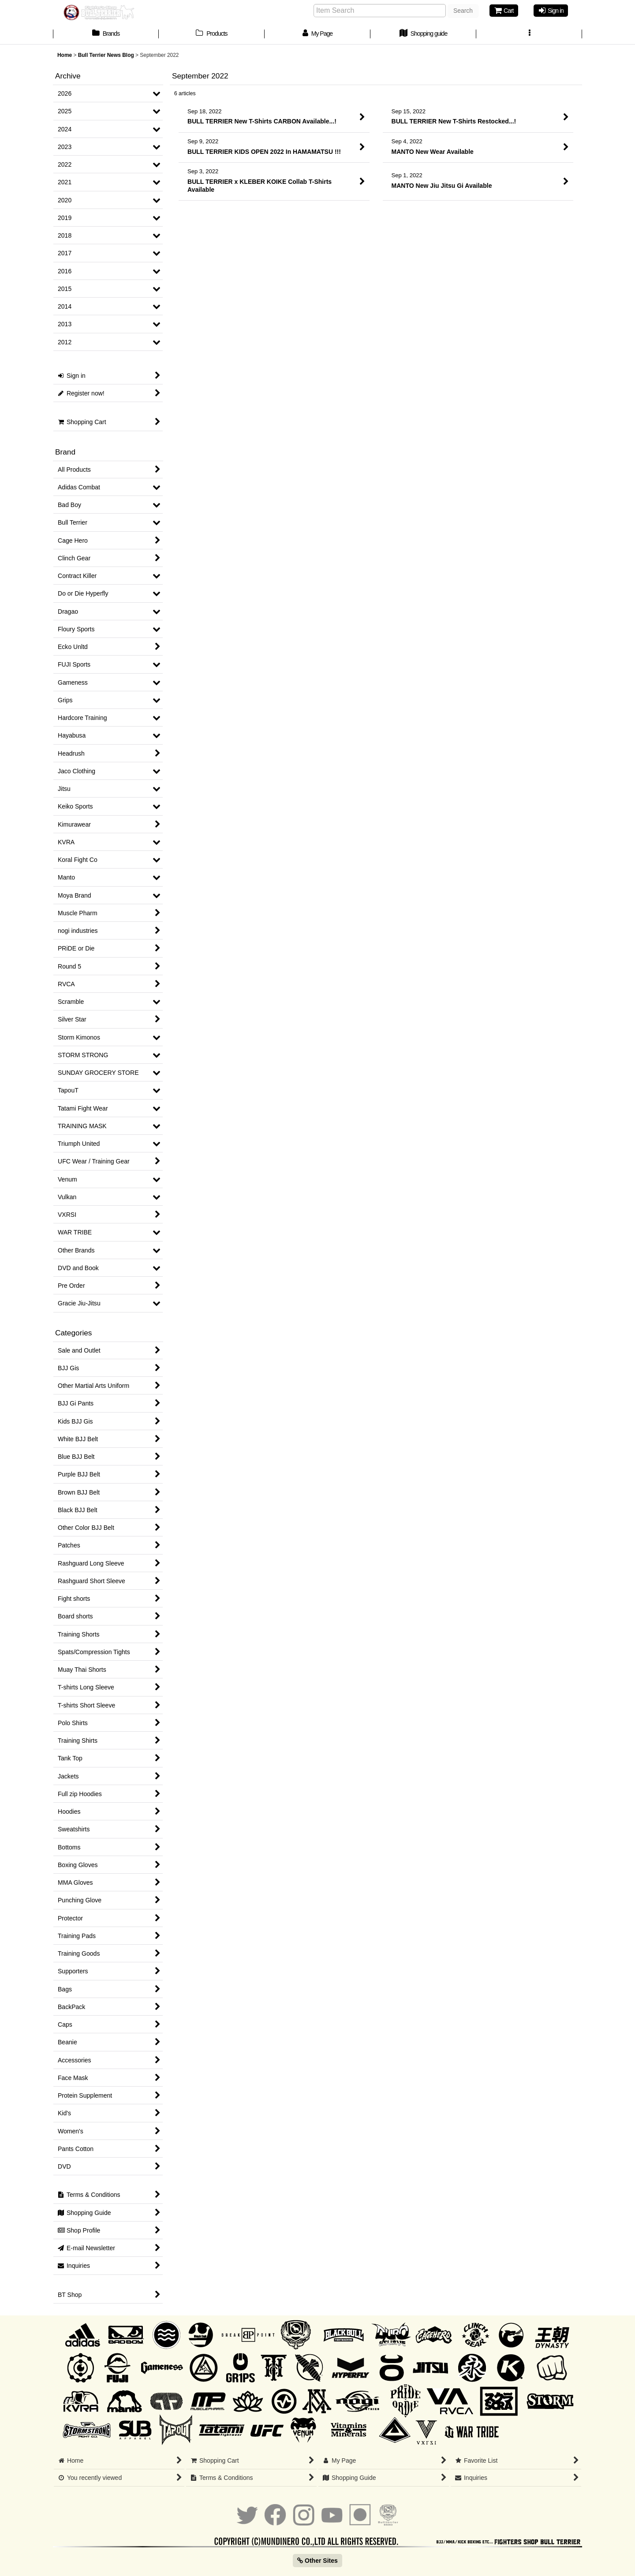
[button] (529, 34)
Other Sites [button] (317, 2560)
